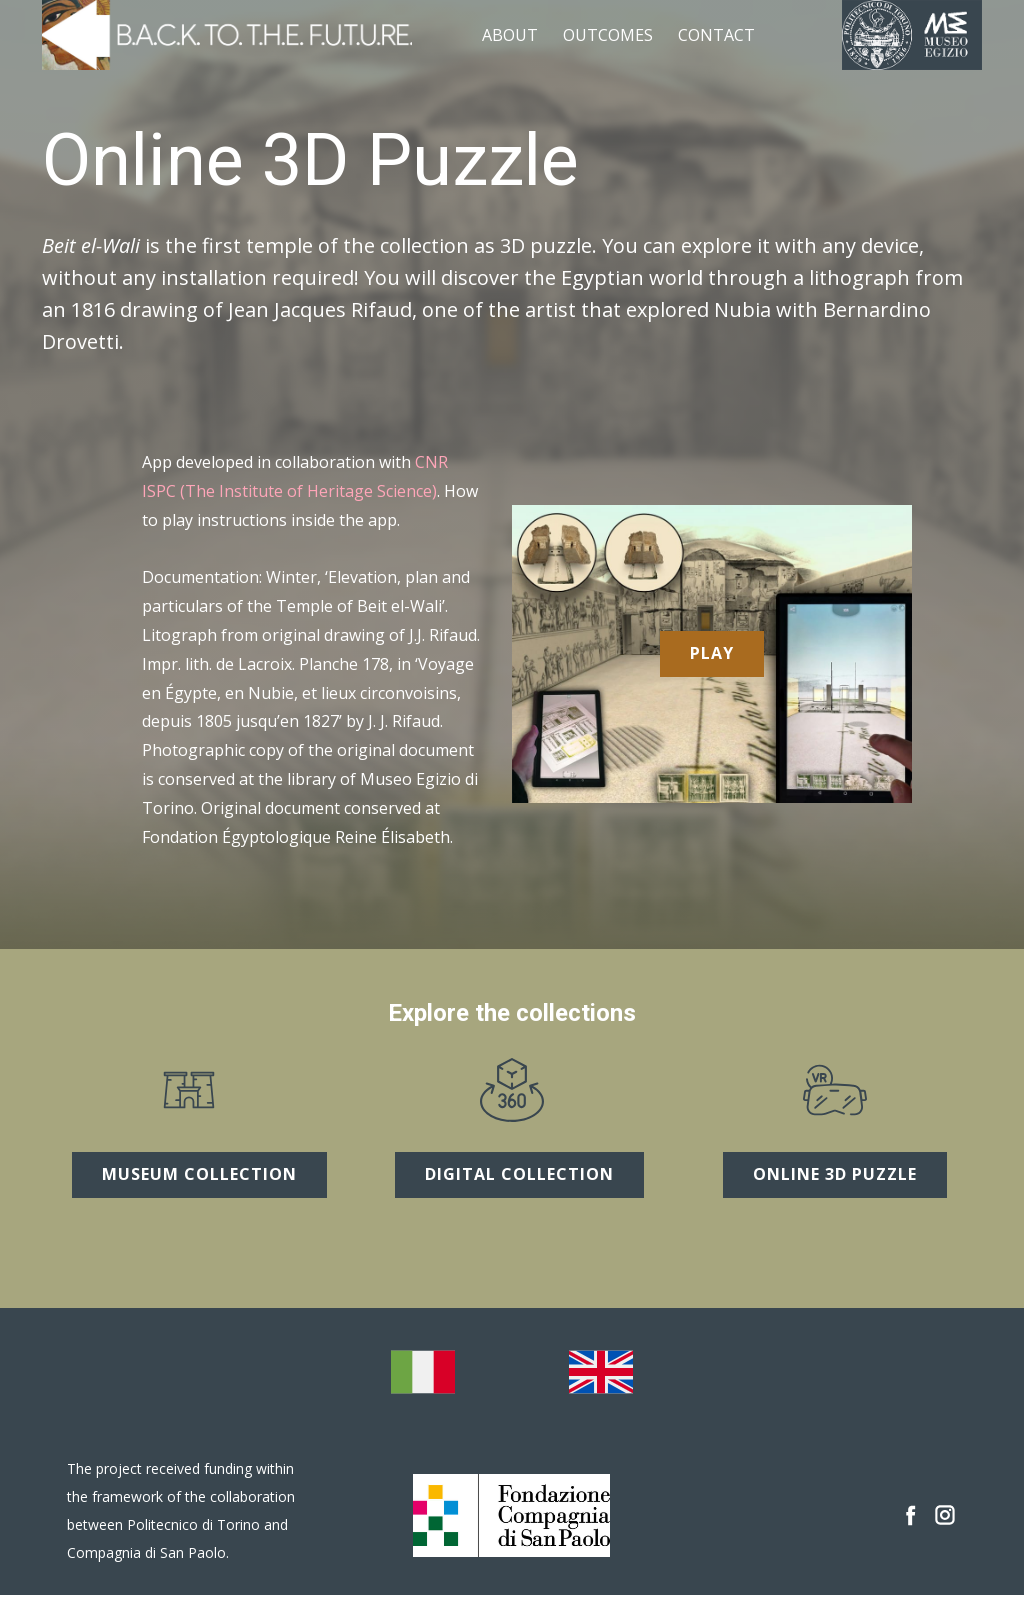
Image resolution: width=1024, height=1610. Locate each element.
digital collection (519, 1174)
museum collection (199, 1174)
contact (716, 35)
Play (712, 653)
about (510, 35)
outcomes (608, 35)
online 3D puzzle (835, 1174)
